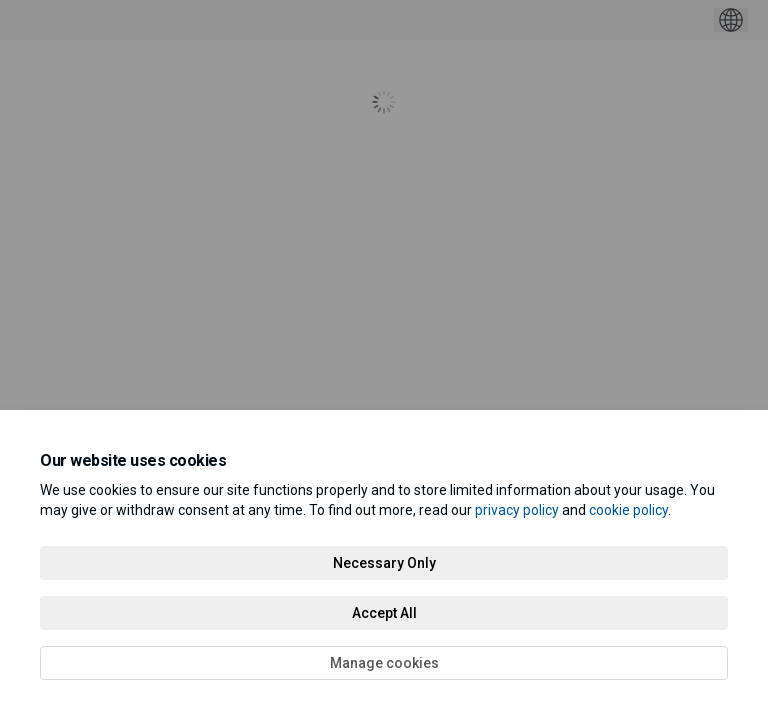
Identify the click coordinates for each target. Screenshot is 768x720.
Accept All (384, 613)
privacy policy (517, 510)
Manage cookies (384, 663)
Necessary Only (384, 563)
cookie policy (628, 510)
